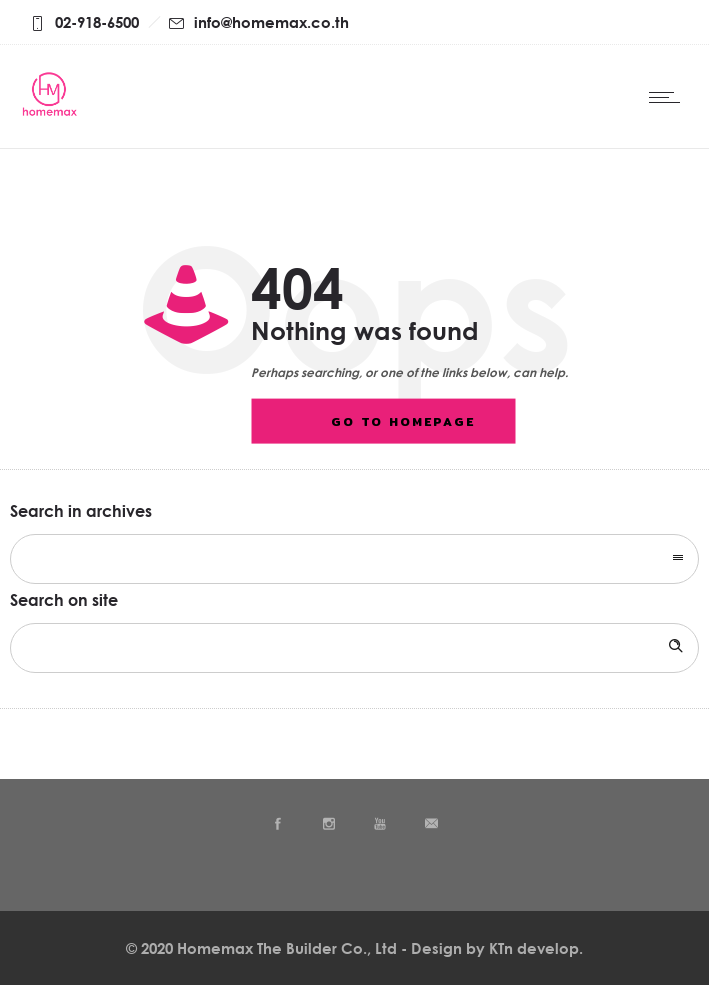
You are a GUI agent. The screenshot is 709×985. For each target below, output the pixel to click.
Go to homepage (403, 421)
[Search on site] (354, 648)
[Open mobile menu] (669, 97)
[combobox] (354, 559)
